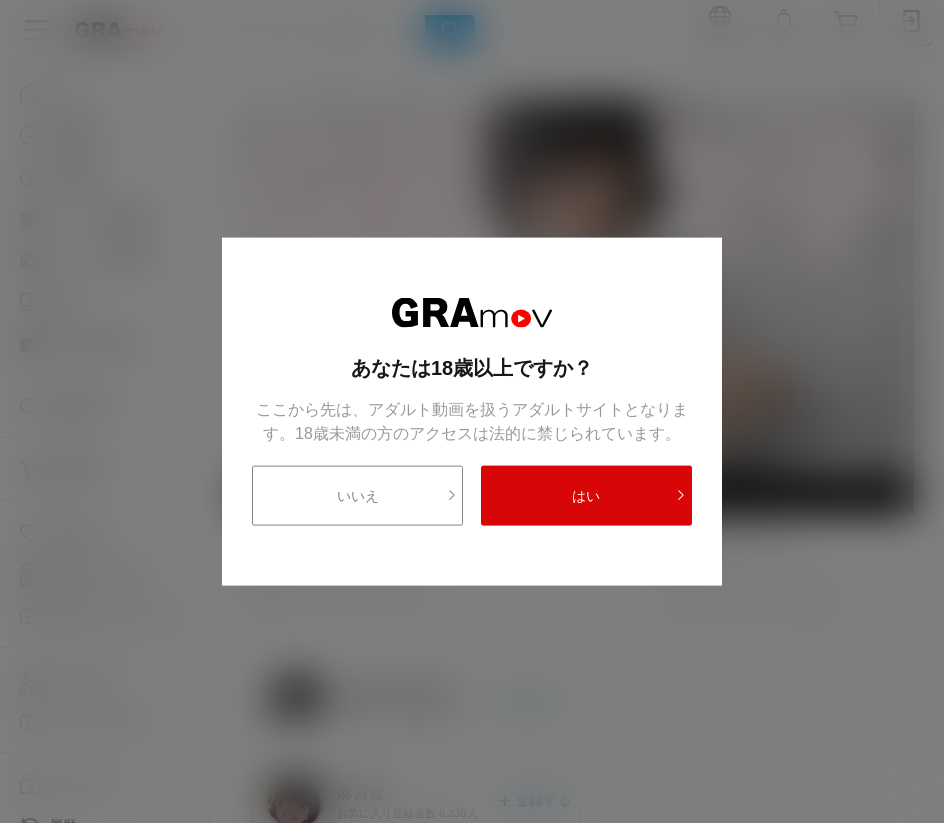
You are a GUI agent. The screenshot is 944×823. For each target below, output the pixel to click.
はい (629, 496)
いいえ (397, 496)
